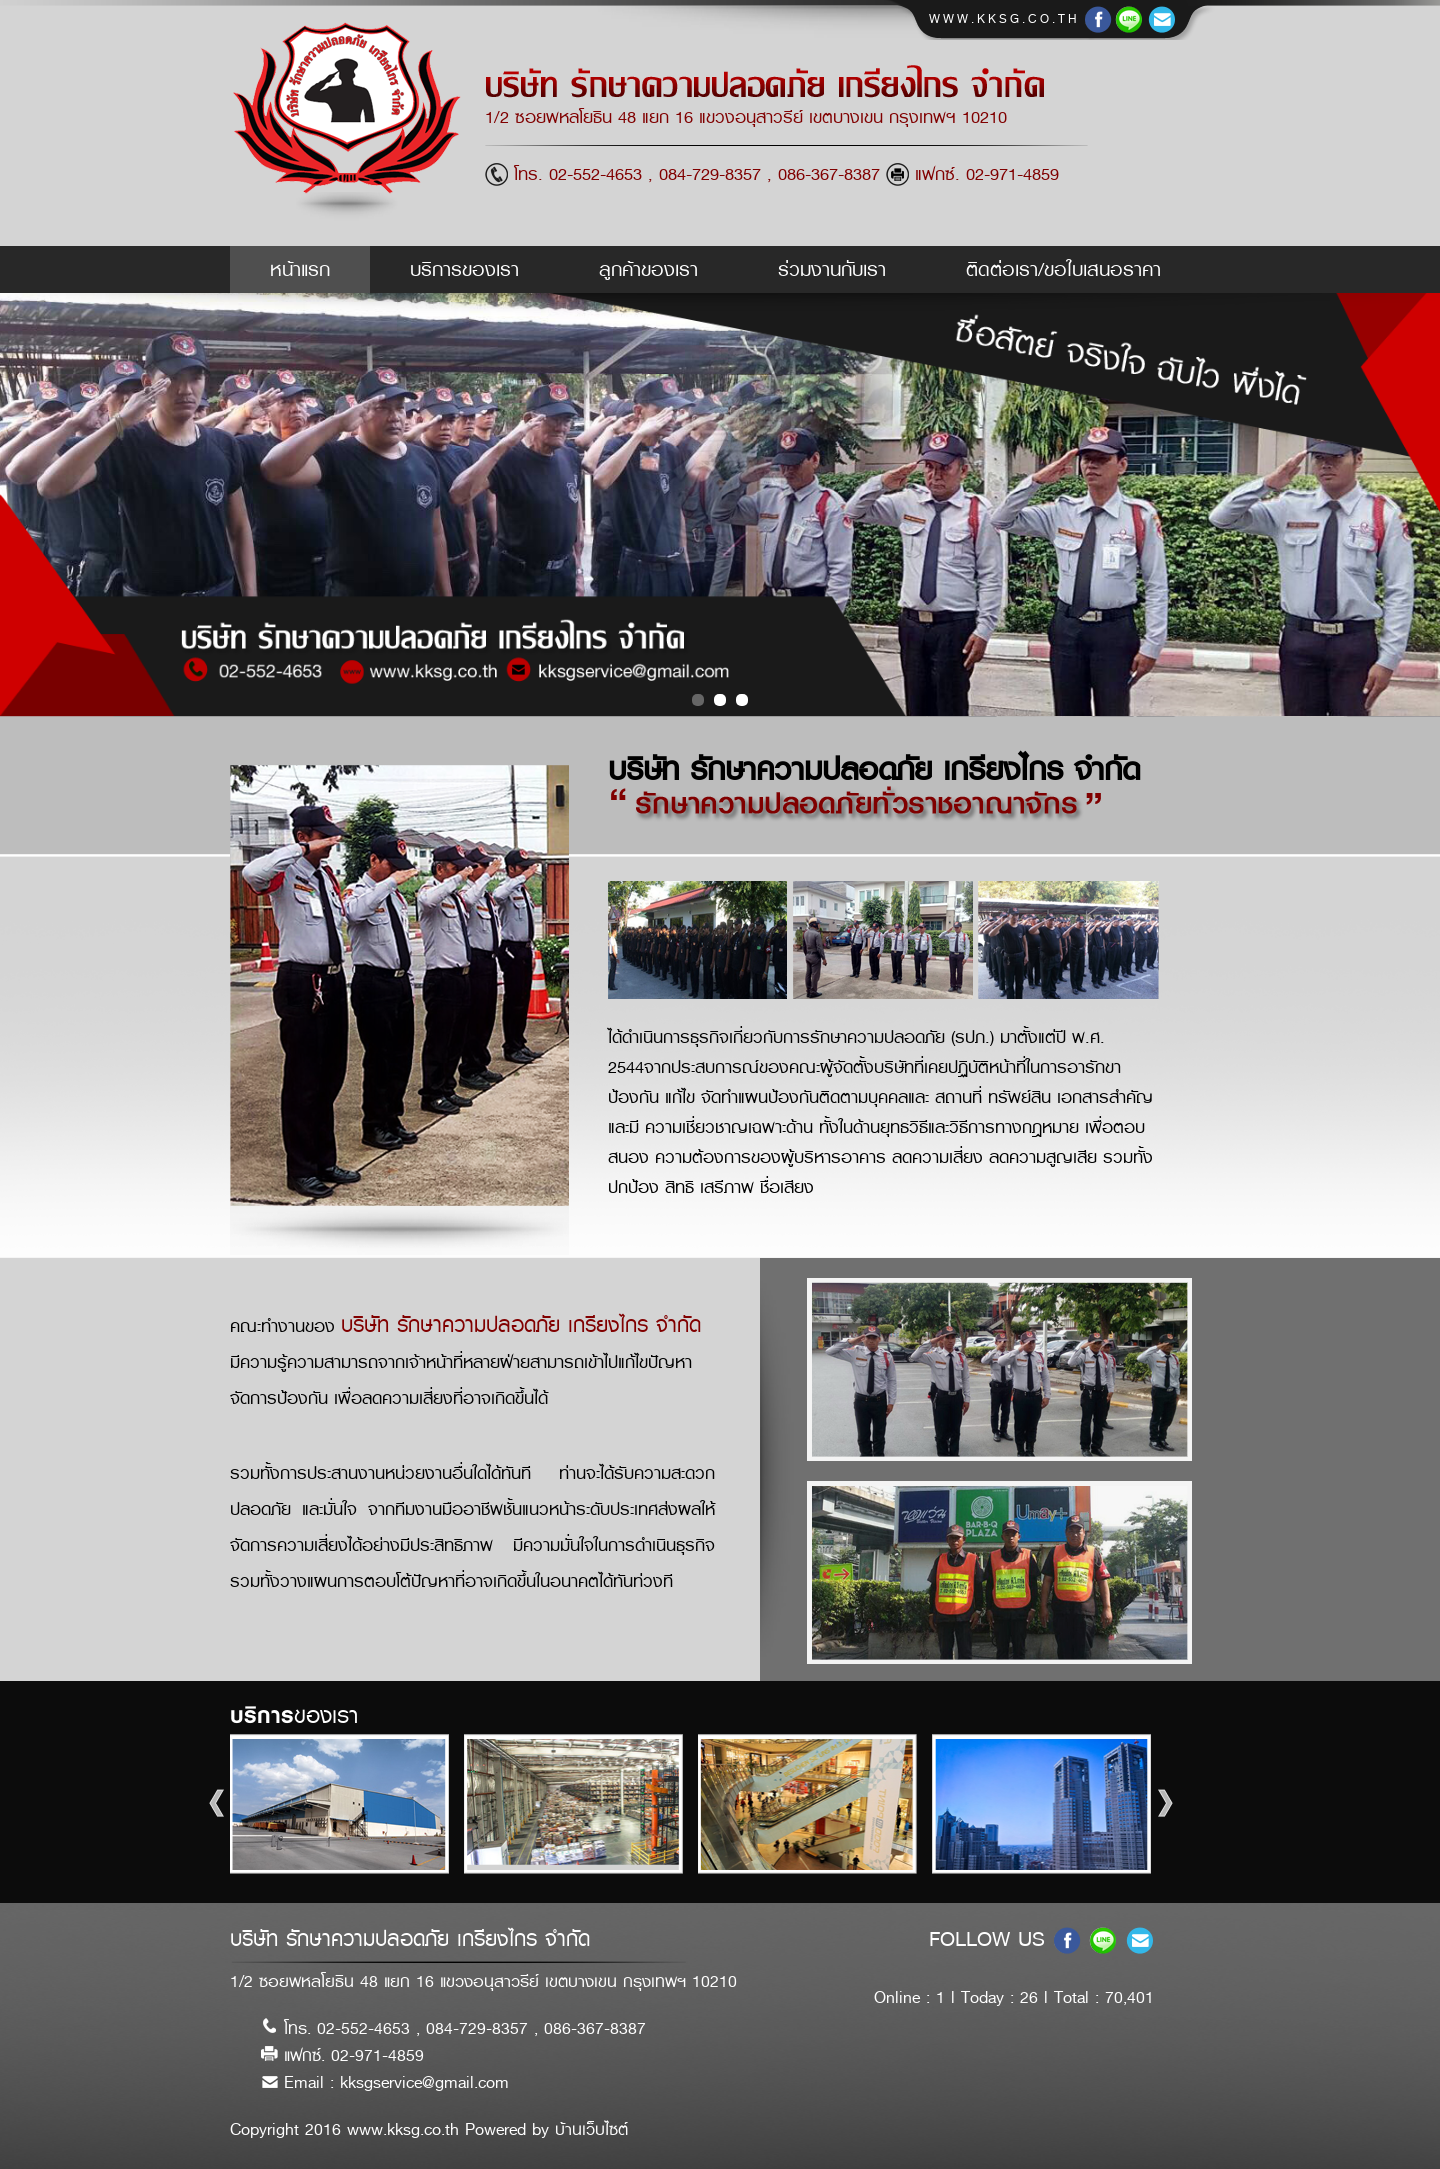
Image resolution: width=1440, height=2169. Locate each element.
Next (1172, 1804)
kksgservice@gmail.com (424, 2082)
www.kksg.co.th (1008, 19)
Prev (223, 1804)
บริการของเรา (464, 269)
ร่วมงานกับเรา (832, 269)
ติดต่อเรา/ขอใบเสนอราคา (1063, 269)
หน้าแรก (300, 269)
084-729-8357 (710, 174)
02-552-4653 (595, 174)
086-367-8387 (832, 174)
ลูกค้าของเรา (648, 269)
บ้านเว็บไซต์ (591, 2129)
